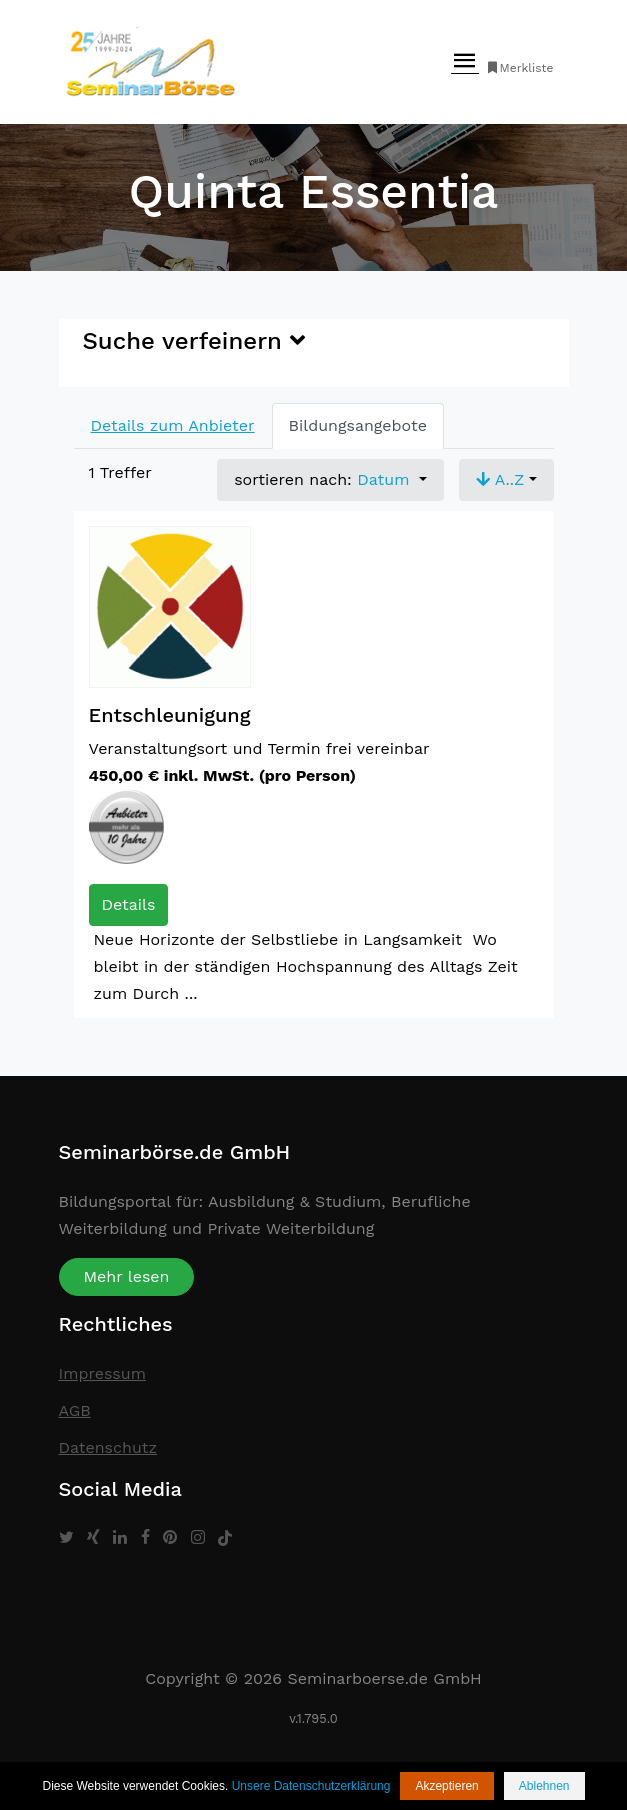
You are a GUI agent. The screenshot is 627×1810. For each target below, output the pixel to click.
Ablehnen (544, 1786)
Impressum (102, 1373)
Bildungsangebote (358, 425)
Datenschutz (108, 1447)
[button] (506, 480)
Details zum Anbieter (173, 425)
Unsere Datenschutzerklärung (311, 1786)
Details (129, 904)
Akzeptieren (446, 1786)
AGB (75, 1410)
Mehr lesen (127, 1276)
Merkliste (519, 68)
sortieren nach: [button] (324, 479)
